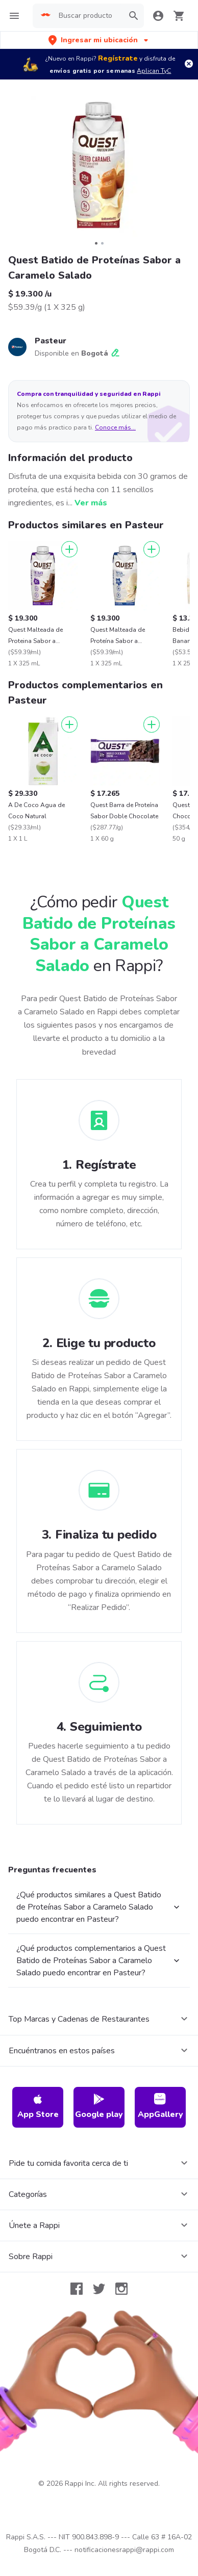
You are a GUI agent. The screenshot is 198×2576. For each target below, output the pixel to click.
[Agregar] (69, 549)
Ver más (91, 502)
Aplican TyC (154, 71)
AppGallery (160, 2106)
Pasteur (50, 340)
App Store (38, 2106)
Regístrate (118, 58)
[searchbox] (88, 16)
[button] (99, 40)
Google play (99, 2106)
